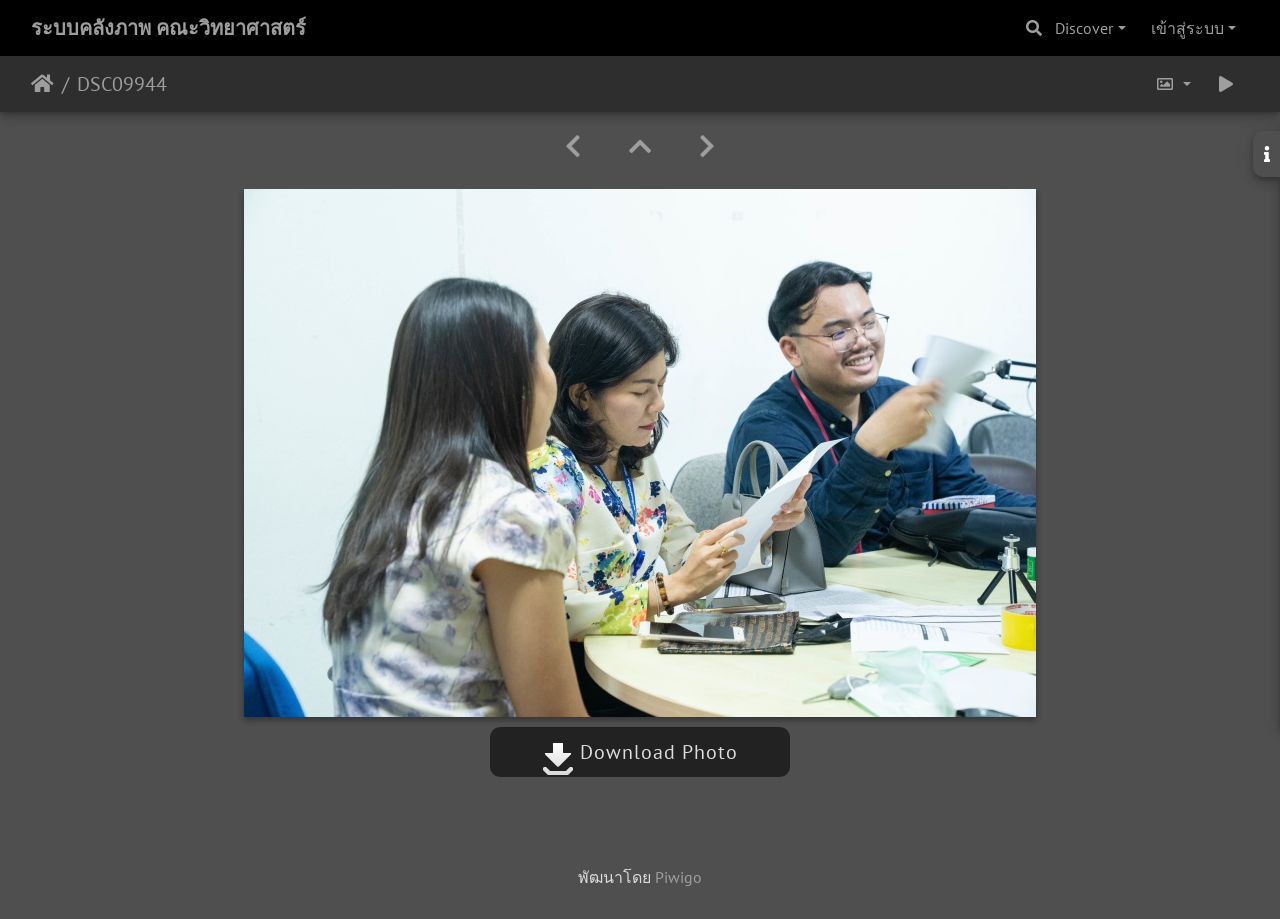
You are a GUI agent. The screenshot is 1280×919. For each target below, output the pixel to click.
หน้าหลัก (42, 84)
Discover (1084, 28)
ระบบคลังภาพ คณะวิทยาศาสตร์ (168, 28)
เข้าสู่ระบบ (1187, 28)
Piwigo (678, 877)
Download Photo (640, 752)
